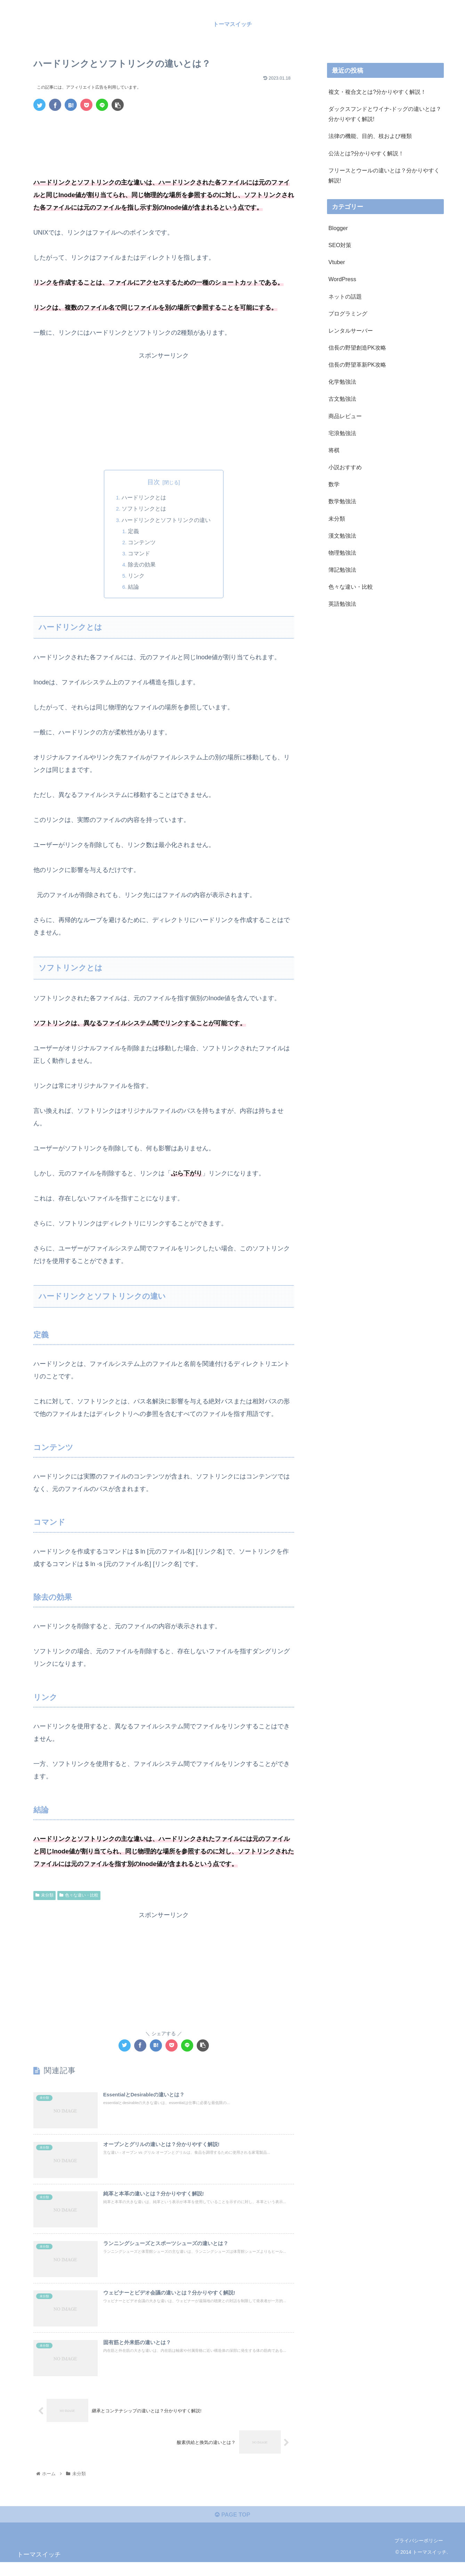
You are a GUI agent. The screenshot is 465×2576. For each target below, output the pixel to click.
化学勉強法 (342, 381)
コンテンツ (143, 543)
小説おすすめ (345, 467)
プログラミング (347, 313)
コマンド (140, 554)
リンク (137, 576)
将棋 (334, 450)
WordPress (342, 279)
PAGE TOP (232, 2527)
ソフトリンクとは (144, 509)
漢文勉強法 (342, 535)
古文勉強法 (342, 399)
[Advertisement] (163, 135)
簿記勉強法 (342, 569)
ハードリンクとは (144, 498)
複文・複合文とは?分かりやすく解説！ (377, 92)
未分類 (44, 1896)
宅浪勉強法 (342, 433)
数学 (334, 484)
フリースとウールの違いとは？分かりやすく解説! (384, 175)
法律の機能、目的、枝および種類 (370, 136)
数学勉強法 (342, 501)
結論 (134, 588)
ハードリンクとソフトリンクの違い (166, 520)
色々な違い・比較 (78, 1896)
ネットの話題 (345, 296)
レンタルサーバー (350, 330)
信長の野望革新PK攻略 (357, 364)
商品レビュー (345, 416)
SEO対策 (339, 245)
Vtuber (336, 262)
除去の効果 (143, 565)
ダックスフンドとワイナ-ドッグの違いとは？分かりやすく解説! (384, 114)
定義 (134, 532)
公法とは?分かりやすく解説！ (366, 153)
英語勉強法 (342, 604)
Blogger (338, 228)
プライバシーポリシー (418, 2554)
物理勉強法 (342, 552)
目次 (153, 482)
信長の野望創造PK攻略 (357, 347)
